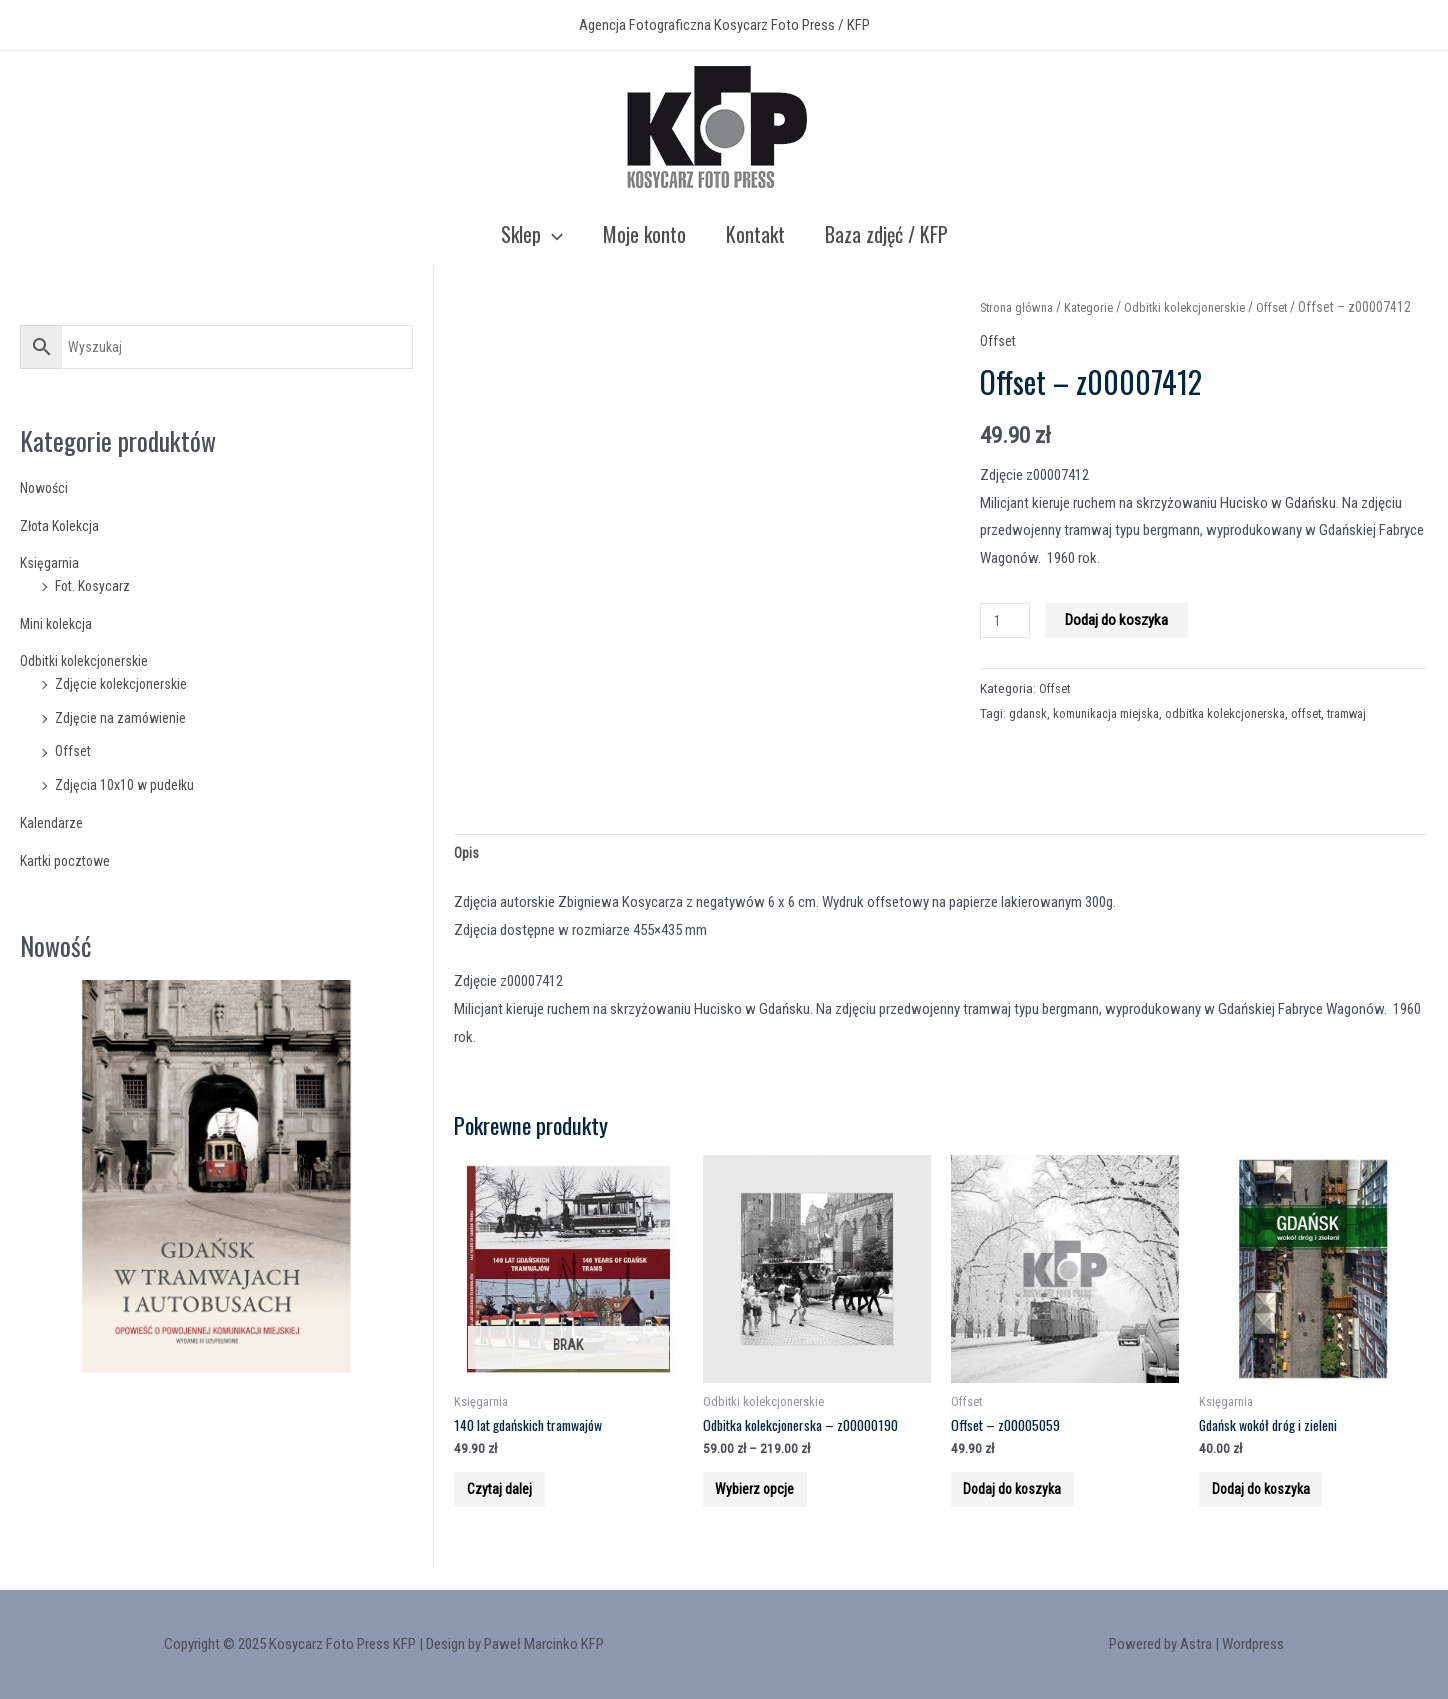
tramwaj (1371, 738)
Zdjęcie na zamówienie (122, 718)
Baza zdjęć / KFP (886, 234)
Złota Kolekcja (63, 526)
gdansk (1029, 738)
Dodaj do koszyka (1120, 646)
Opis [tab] (467, 855)
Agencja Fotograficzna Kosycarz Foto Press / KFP (724, 25)
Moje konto (644, 234)
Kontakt (755, 234)
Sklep (532, 234)
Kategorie (1098, 307)
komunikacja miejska (1113, 738)
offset (1326, 738)
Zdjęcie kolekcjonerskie (124, 684)
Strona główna (1020, 307)
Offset (74, 751)
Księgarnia (50, 563)
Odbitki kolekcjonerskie (88, 661)
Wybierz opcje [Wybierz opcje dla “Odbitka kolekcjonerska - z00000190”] (768, 1503)
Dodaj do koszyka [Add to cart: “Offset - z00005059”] (1027, 1503)
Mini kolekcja (58, 624)
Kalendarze (52, 823)
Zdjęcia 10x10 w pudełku (127, 785)
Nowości (46, 488)
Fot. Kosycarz (95, 586)
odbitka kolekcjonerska (1240, 738)
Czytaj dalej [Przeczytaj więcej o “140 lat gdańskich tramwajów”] (512, 1503)
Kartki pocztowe (68, 861)
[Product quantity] (1007, 646)
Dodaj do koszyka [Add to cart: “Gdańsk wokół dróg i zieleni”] (1275, 1503)
